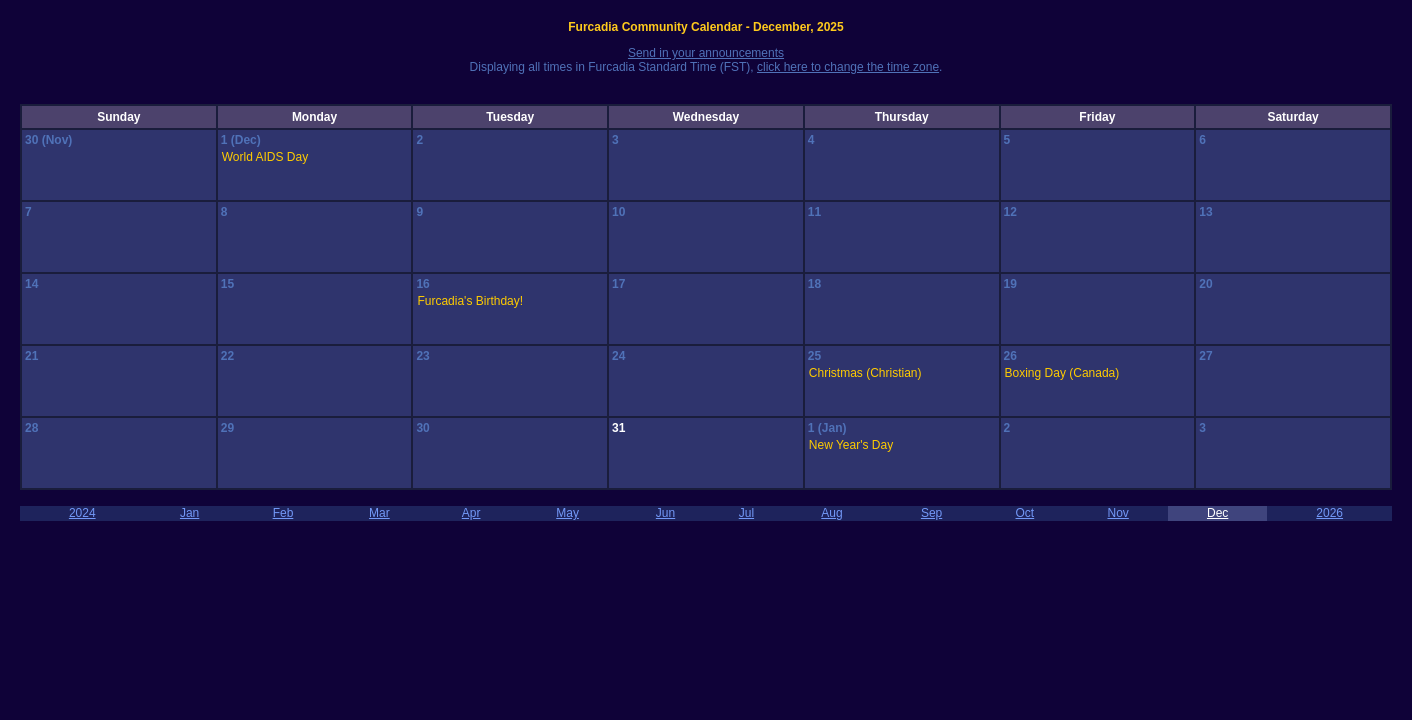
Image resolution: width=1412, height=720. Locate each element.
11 (814, 212)
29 (227, 428)
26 (1010, 356)
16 (422, 284)
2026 (1329, 513)
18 (814, 284)
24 (618, 356)
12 (1010, 212)
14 (31, 284)
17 (618, 284)
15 (227, 284)
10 (618, 212)
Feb (283, 513)
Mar (379, 513)
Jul (746, 513)
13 (1205, 212)
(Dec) (246, 140)
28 (31, 428)
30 (33, 140)
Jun (665, 513)
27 (1205, 356)
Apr (471, 513)
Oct (1025, 513)
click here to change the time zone (848, 67)
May (567, 513)
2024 (82, 513)
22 (227, 356)
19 (1010, 284)
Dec (1217, 513)
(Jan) (832, 428)
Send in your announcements (706, 53)
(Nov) (57, 140)
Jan (189, 513)
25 (814, 356)
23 (422, 356)
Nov (1117, 513)
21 (31, 356)
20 (1205, 284)
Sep (931, 513)
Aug (831, 513)
